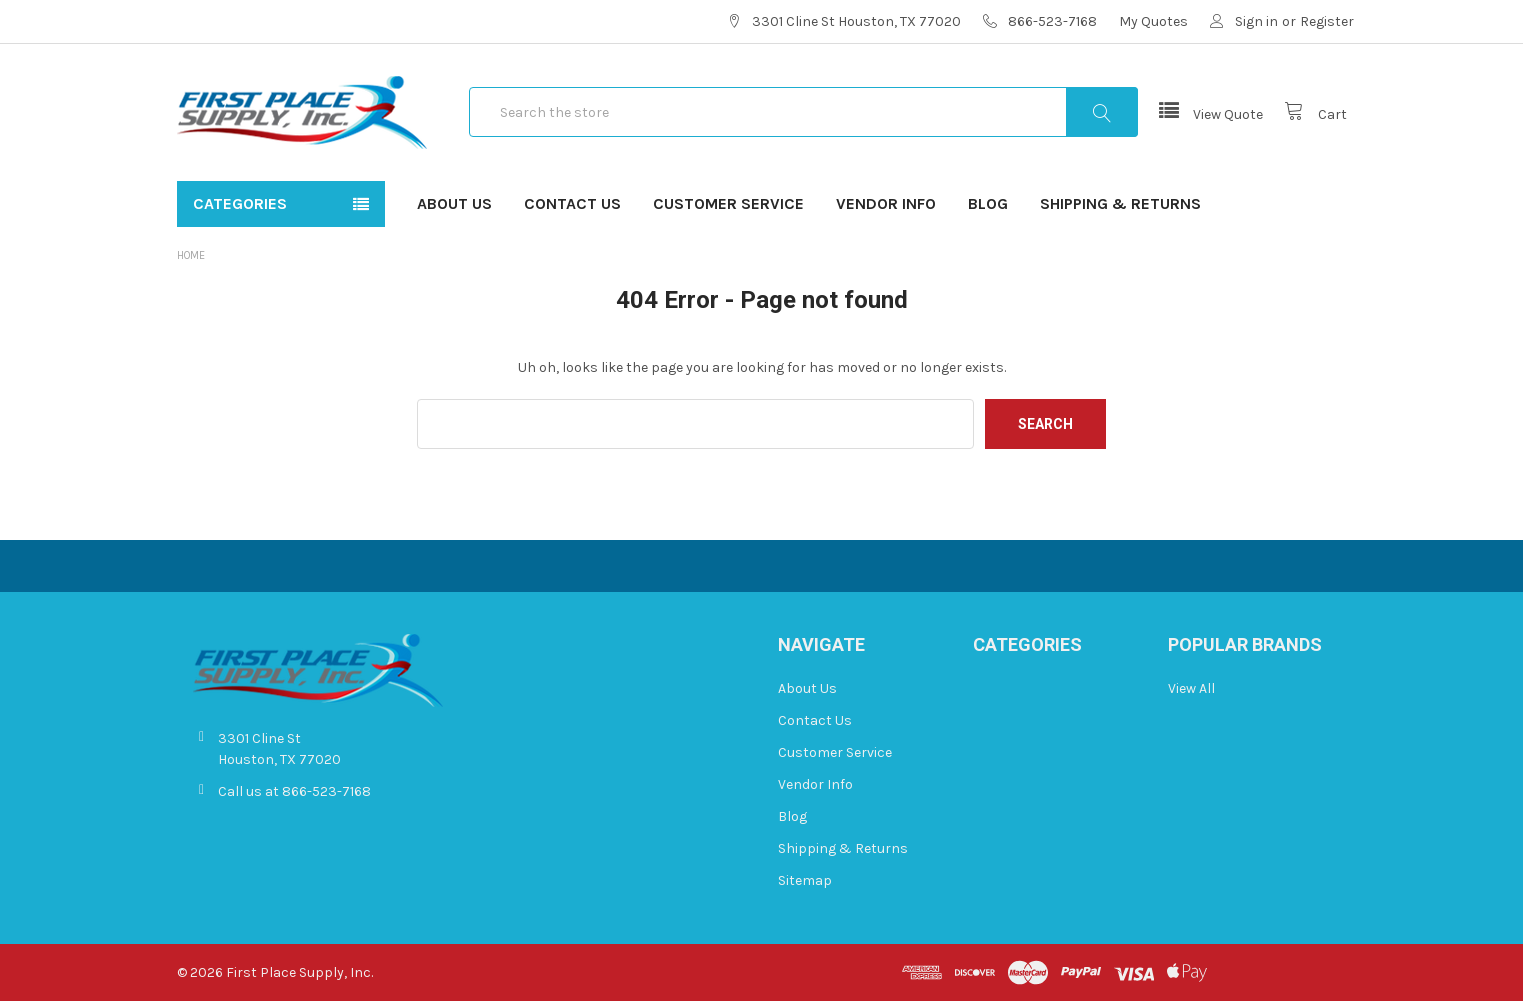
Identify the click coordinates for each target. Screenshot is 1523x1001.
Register (1327, 21)
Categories (240, 203)
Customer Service (728, 203)
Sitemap (805, 880)
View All (1191, 688)
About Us (454, 203)
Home (191, 255)
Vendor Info (886, 203)
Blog (988, 203)
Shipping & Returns (1120, 203)
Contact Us (572, 203)
